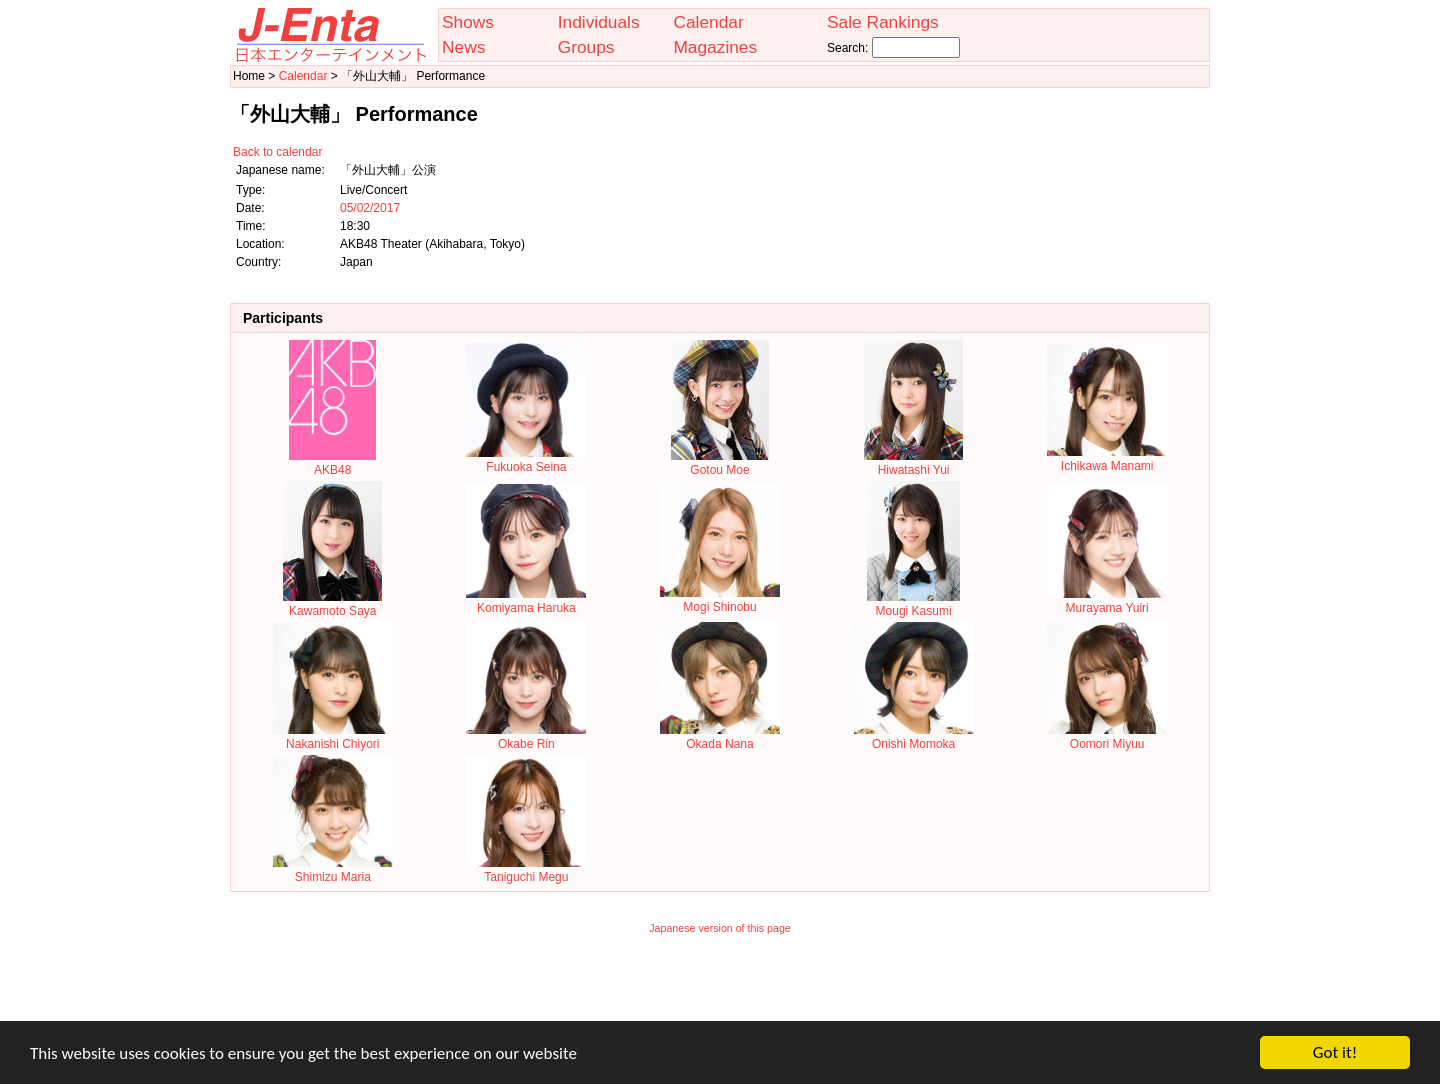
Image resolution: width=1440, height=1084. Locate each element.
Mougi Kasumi (913, 604)
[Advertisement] (720, 991)
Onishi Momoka (914, 737)
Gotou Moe (720, 463)
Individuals (599, 22)
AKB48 (332, 463)
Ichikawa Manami (1107, 459)
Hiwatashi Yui (913, 463)
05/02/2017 (370, 208)
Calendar (708, 22)
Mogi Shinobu (720, 600)
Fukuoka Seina (526, 460)
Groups (586, 47)
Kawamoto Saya (332, 604)
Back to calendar (277, 152)
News (463, 47)
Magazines (715, 47)
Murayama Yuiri (1107, 601)
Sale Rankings (883, 22)
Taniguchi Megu (526, 870)
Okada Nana (720, 737)
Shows (468, 22)
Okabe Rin (526, 737)
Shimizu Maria (333, 870)
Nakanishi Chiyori (333, 737)
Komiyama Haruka (526, 601)
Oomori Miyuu (1107, 737)
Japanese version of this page (720, 928)
